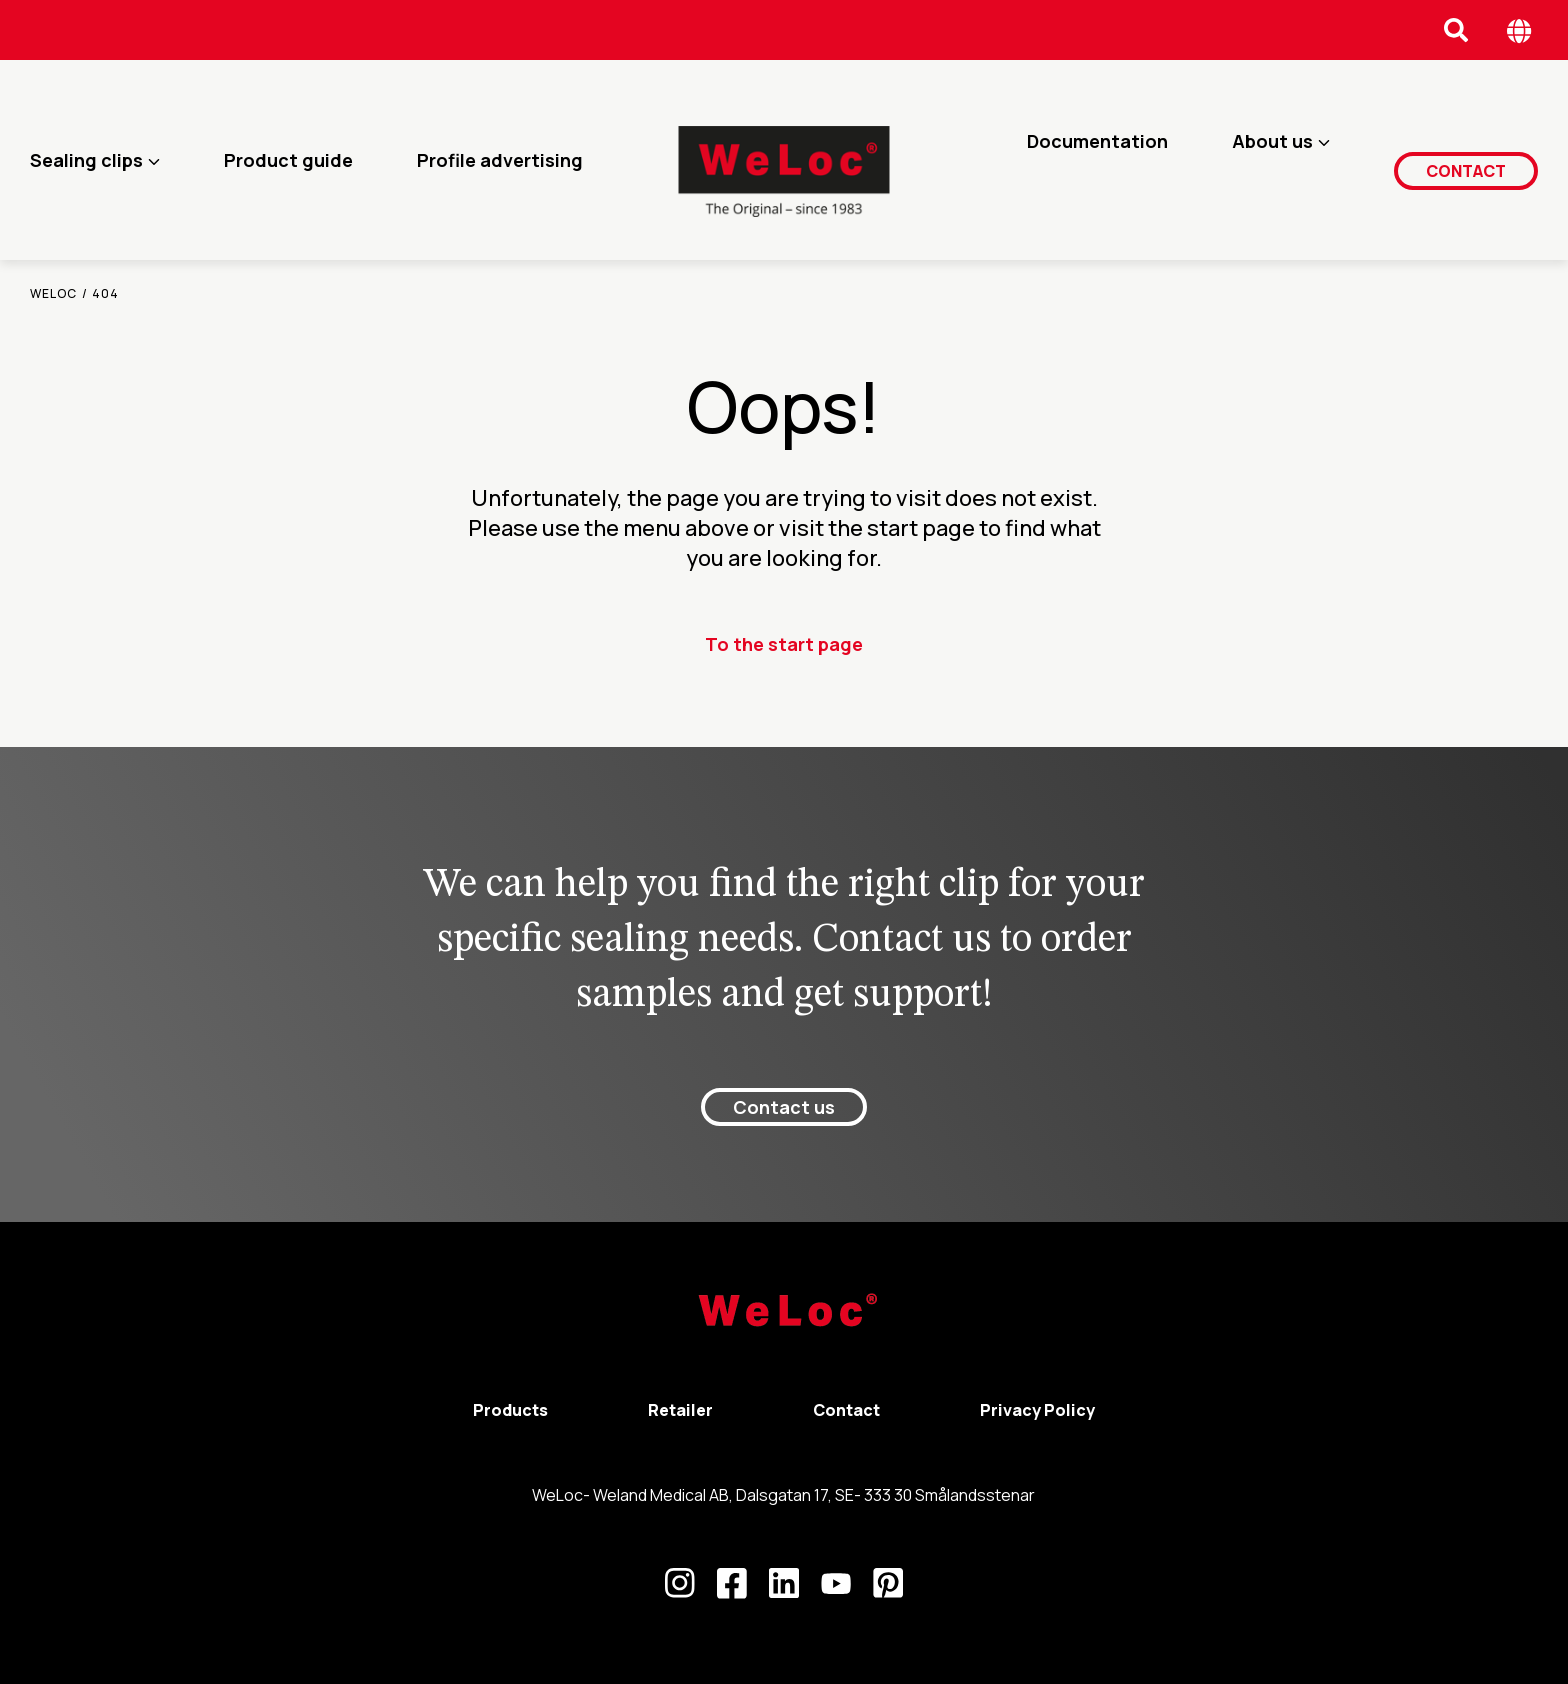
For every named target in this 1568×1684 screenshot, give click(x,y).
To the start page (784, 644)
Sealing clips (86, 160)
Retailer (680, 1410)
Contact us (784, 1107)
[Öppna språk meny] (1519, 30)
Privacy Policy (1037, 1410)
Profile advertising (500, 160)
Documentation (1104, 160)
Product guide (288, 160)
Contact (1469, 159)
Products (510, 1410)
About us (1279, 160)
